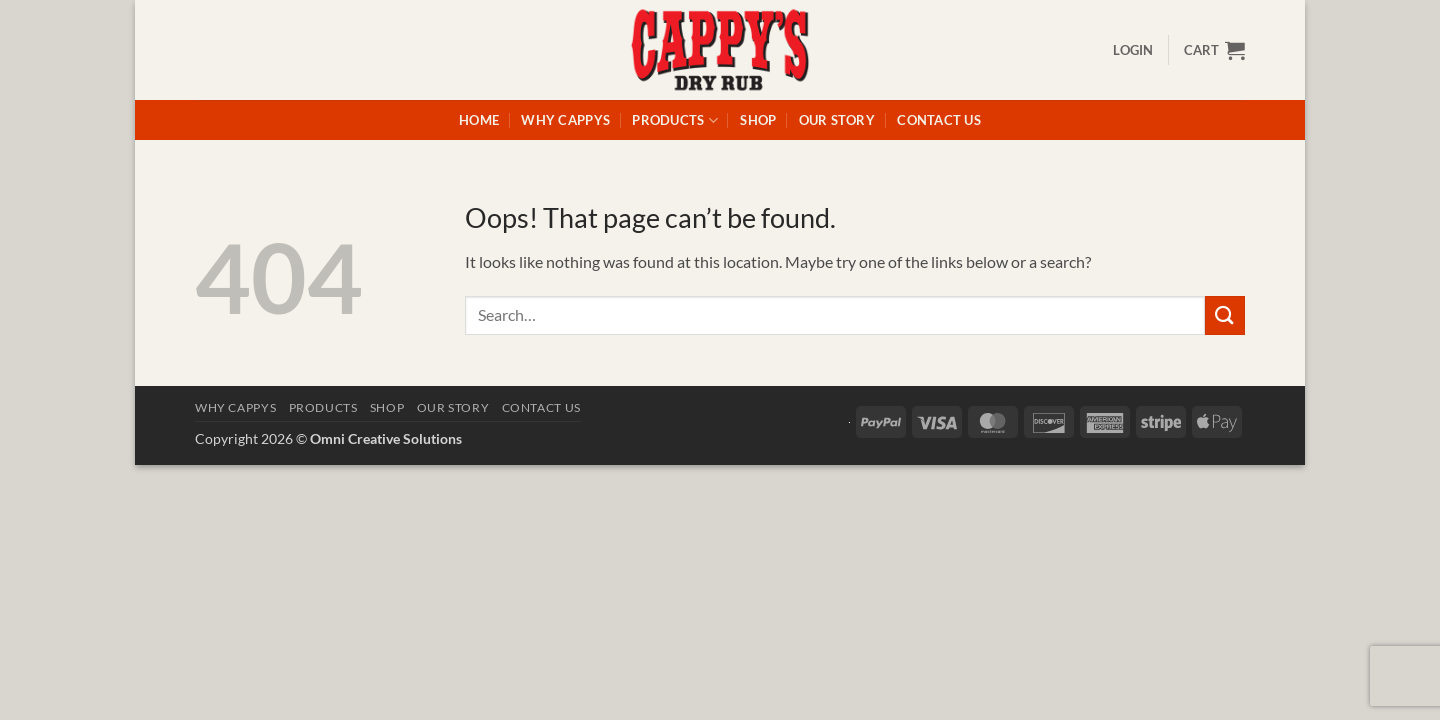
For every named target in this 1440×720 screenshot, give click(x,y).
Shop (758, 120)
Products (675, 120)
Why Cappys (565, 120)
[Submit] (1225, 315)
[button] (1133, 50)
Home (479, 120)
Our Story (837, 120)
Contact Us (939, 120)
